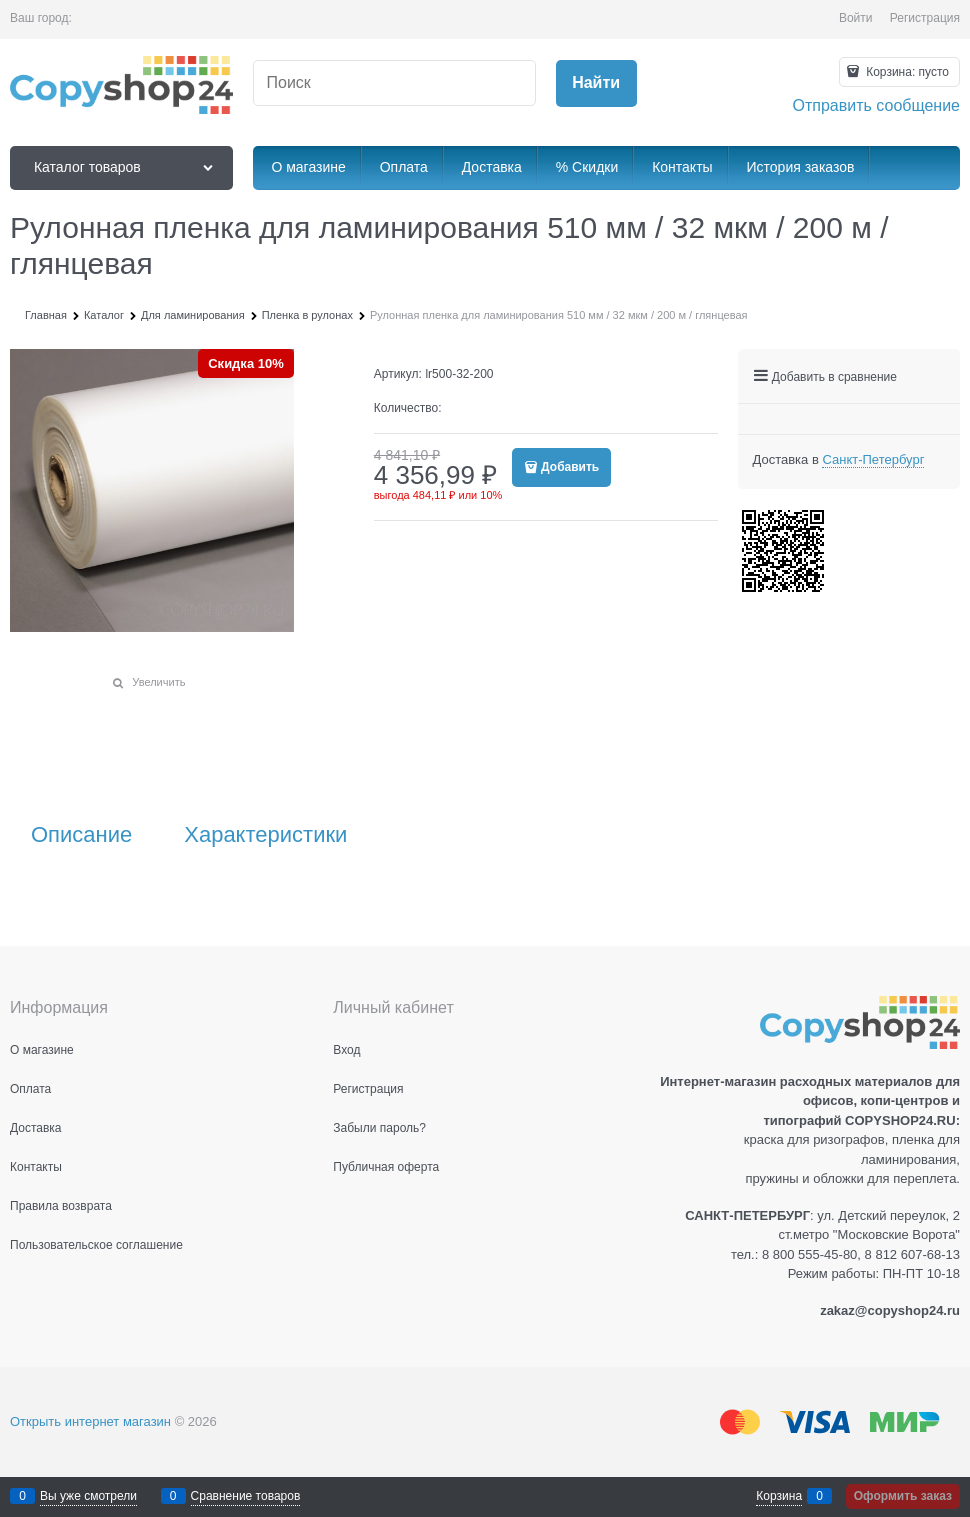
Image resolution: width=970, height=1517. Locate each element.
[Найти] (596, 83)
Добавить (570, 467)
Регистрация (925, 18)
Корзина (779, 1496)
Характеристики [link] (265, 835)
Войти (856, 18)
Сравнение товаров (246, 1496)
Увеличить (158, 682)
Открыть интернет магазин (90, 1421)
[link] (873, 460)
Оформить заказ (903, 1496)
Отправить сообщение (876, 105)
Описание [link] (81, 835)
